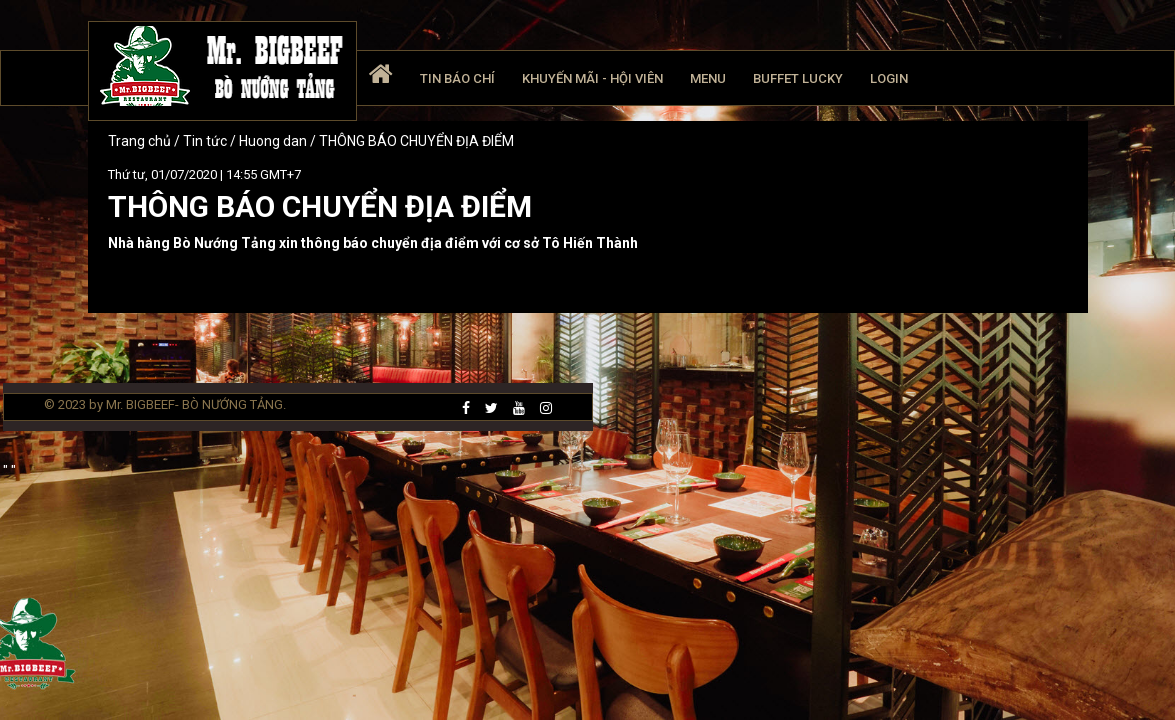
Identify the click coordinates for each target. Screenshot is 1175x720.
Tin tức (206, 141)
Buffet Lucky (798, 78)
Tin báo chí (457, 78)
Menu (708, 78)
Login (889, 78)
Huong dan (273, 141)
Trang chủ (141, 141)
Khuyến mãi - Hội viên (592, 78)
